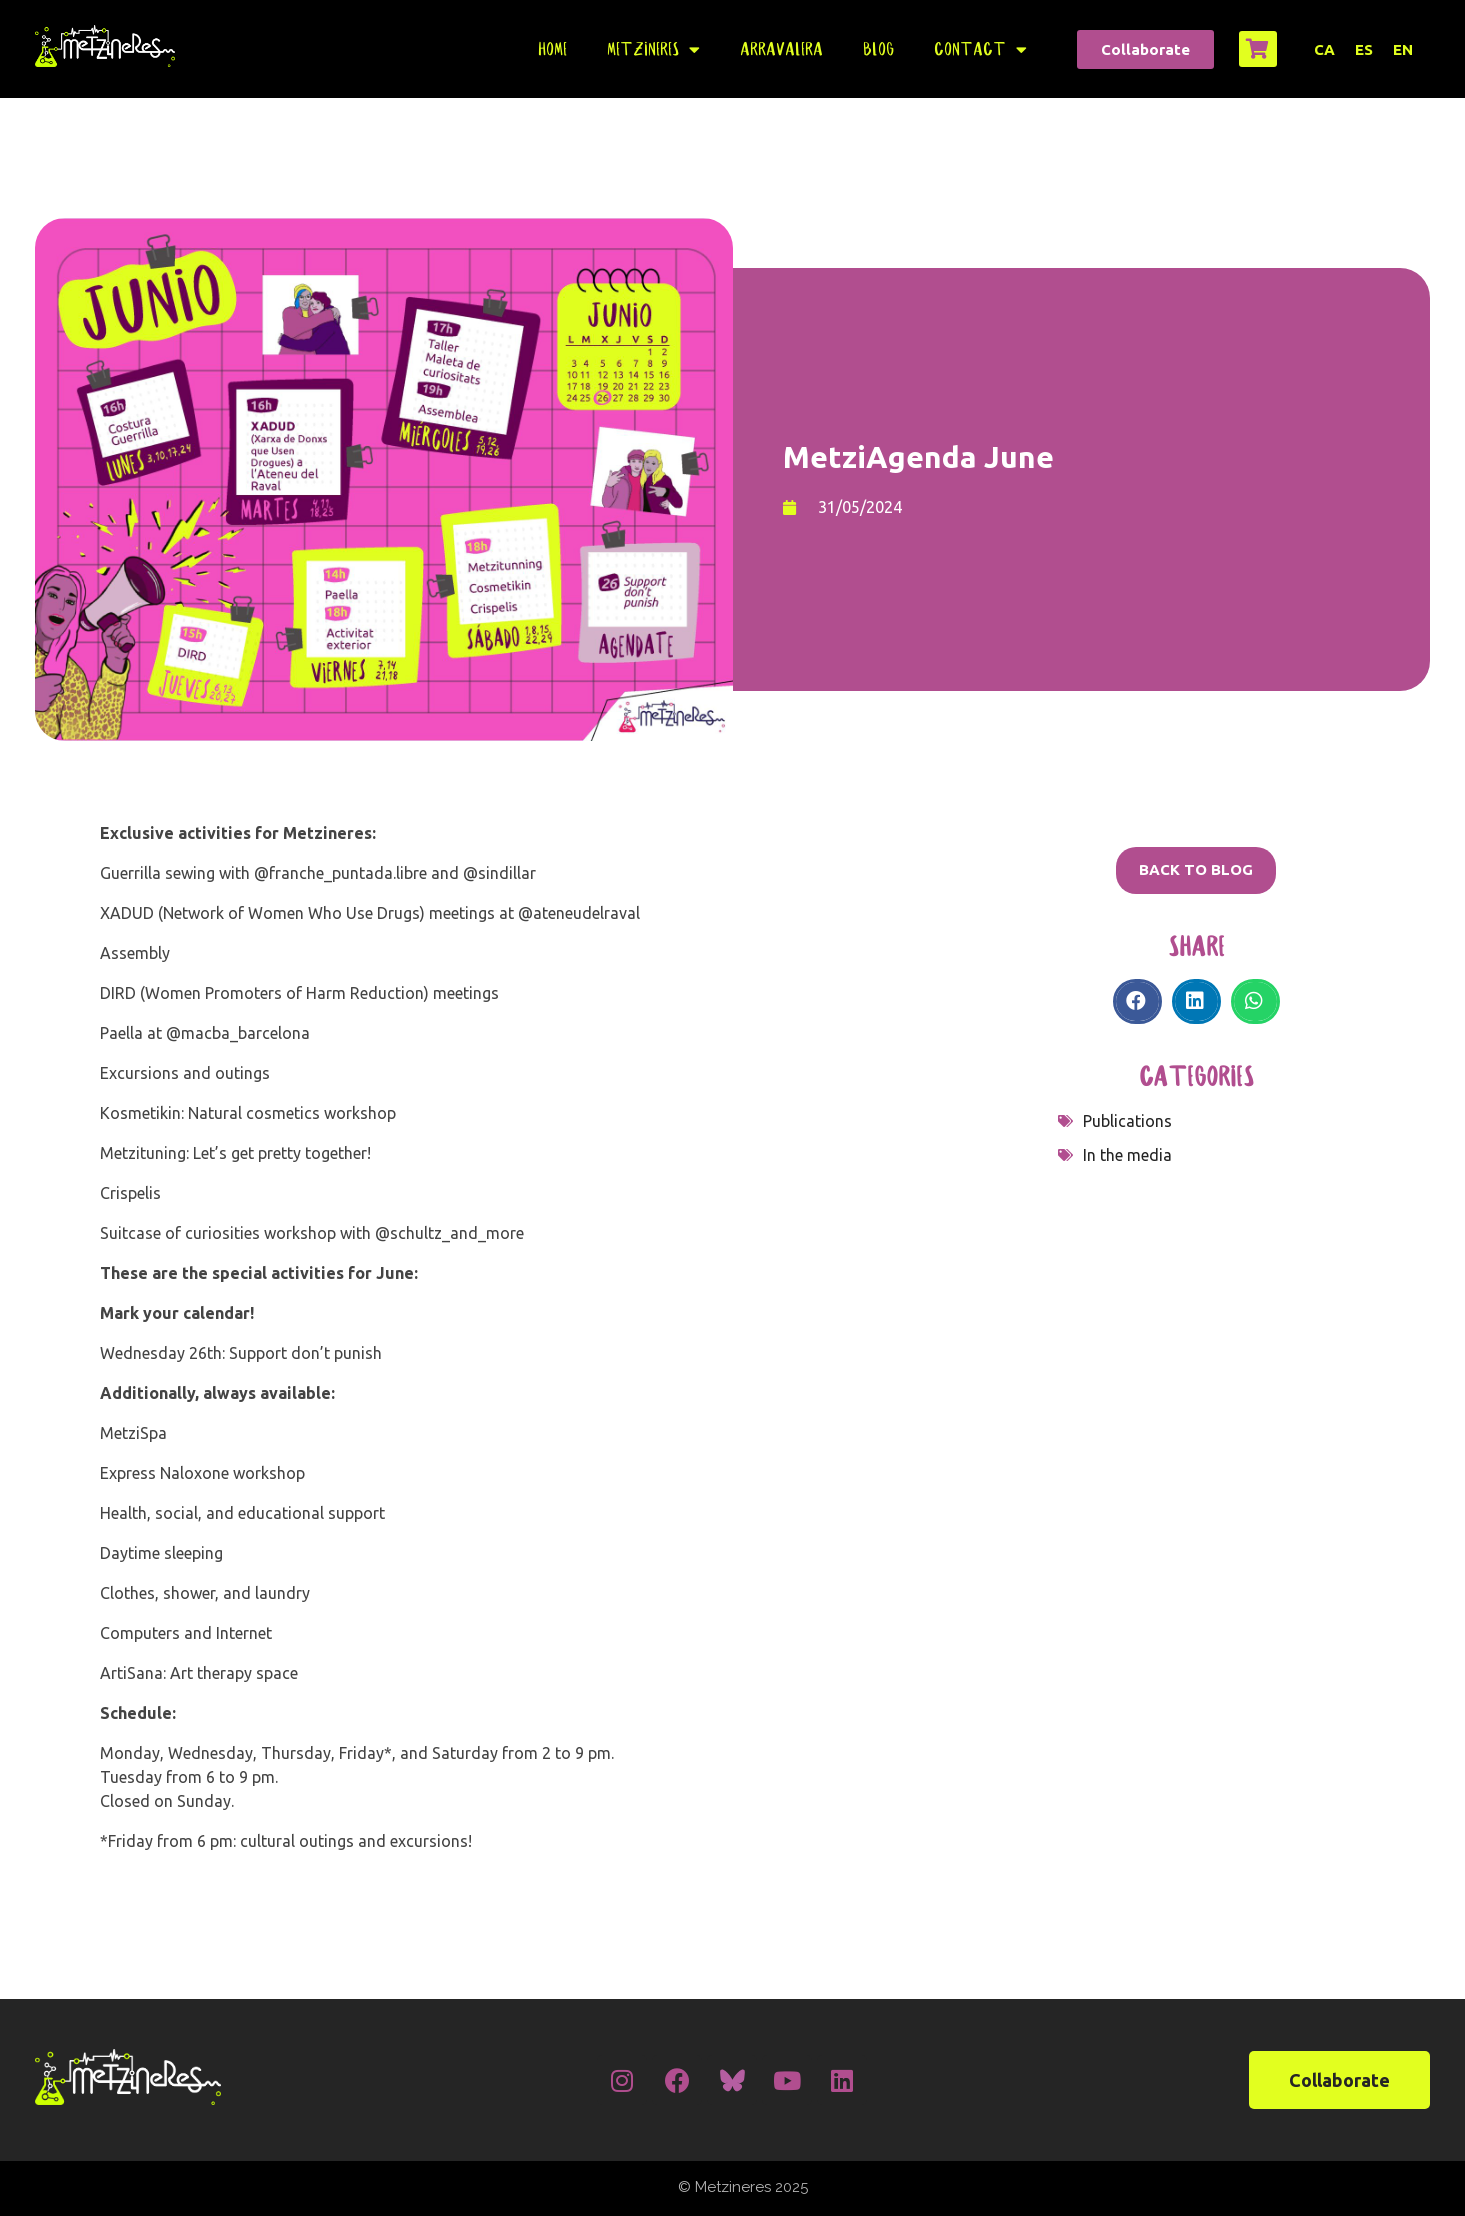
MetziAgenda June (918, 457)
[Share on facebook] (1137, 1001)
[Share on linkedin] (1196, 1001)
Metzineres (653, 49)
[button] (1145, 49)
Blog (878, 49)
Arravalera (781, 49)
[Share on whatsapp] (1255, 1001)
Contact (980, 49)
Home (552, 49)
